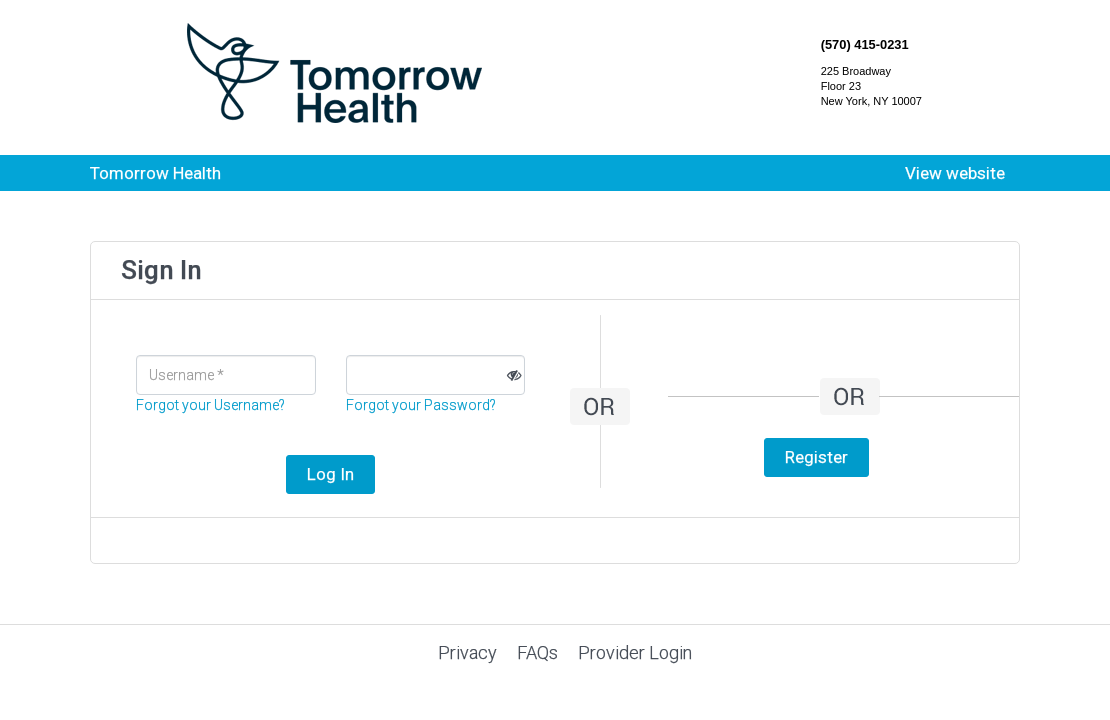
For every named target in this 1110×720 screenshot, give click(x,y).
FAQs (537, 652)
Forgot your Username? (210, 405)
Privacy (467, 652)
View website (955, 173)
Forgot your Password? (421, 405)
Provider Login (635, 652)
